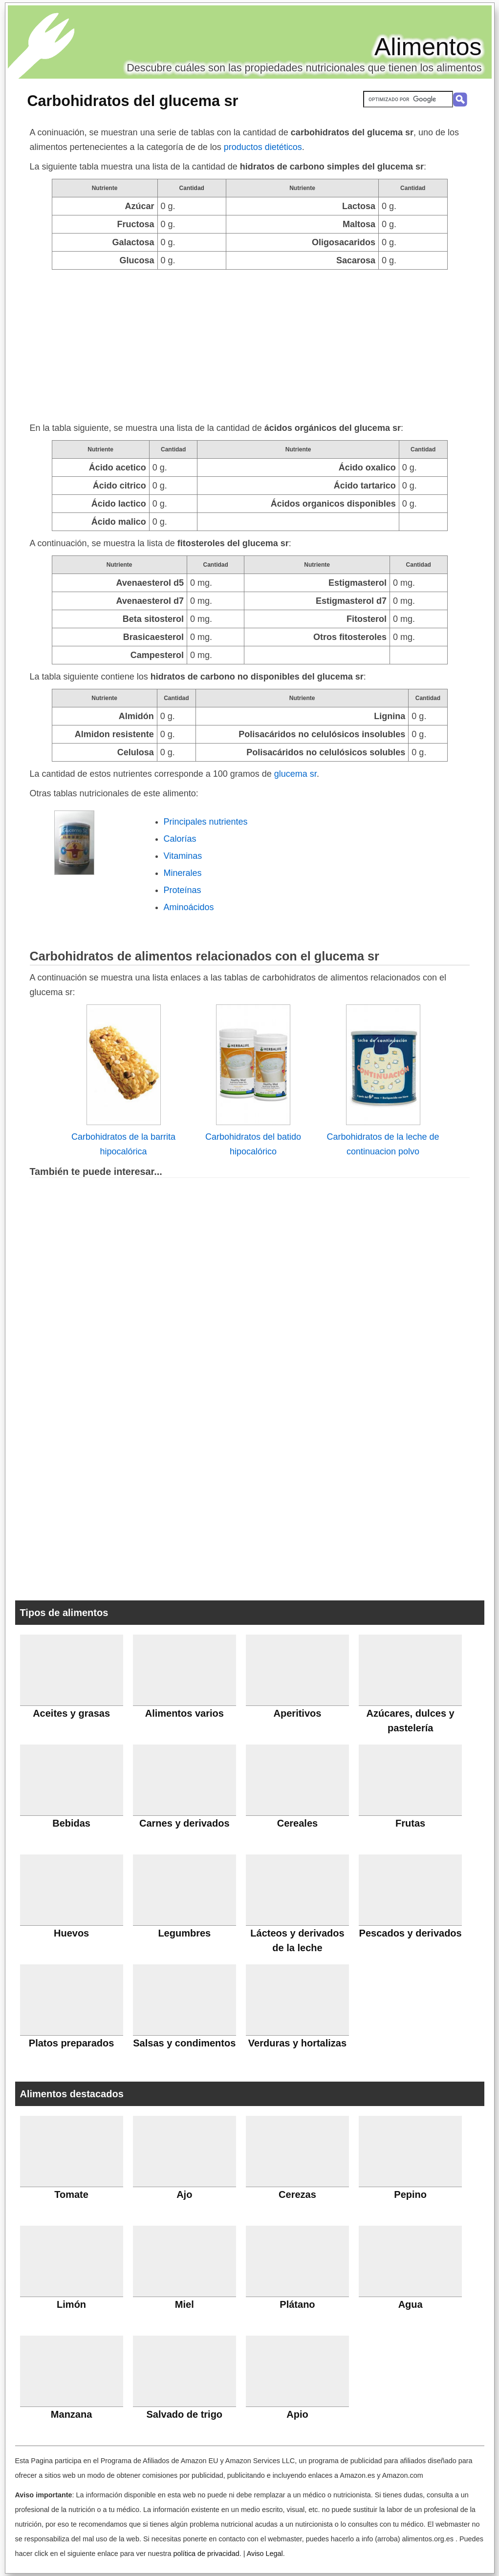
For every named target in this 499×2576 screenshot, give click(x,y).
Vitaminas (183, 856)
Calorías (180, 839)
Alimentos (428, 47)
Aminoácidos (189, 907)
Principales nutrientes (206, 822)
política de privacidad (206, 2553)
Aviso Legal (265, 2553)
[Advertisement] (249, 343)
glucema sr (295, 774)
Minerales (183, 873)
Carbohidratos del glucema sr (133, 100)
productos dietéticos (263, 147)
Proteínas (182, 890)
